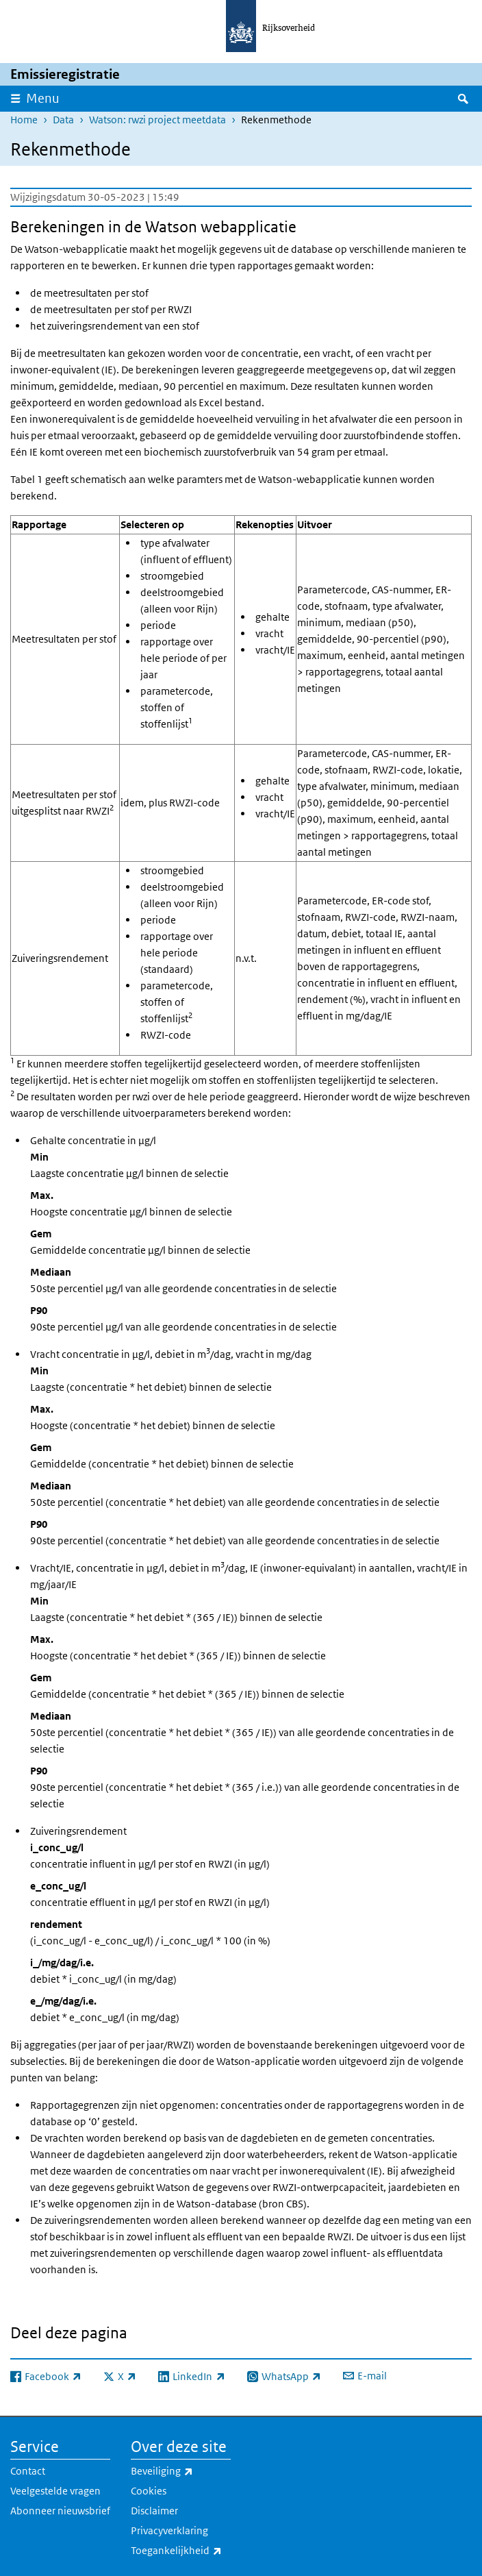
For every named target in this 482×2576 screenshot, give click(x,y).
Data (63, 119)
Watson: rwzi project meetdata (157, 119)
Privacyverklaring (169, 2530)
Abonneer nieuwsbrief (60, 2510)
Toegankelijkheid (181, 2550)
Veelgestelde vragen (55, 2490)
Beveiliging (181, 2471)
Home (24, 119)
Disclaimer (154, 2510)
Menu (43, 98)
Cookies (148, 2490)
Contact (27, 2470)
